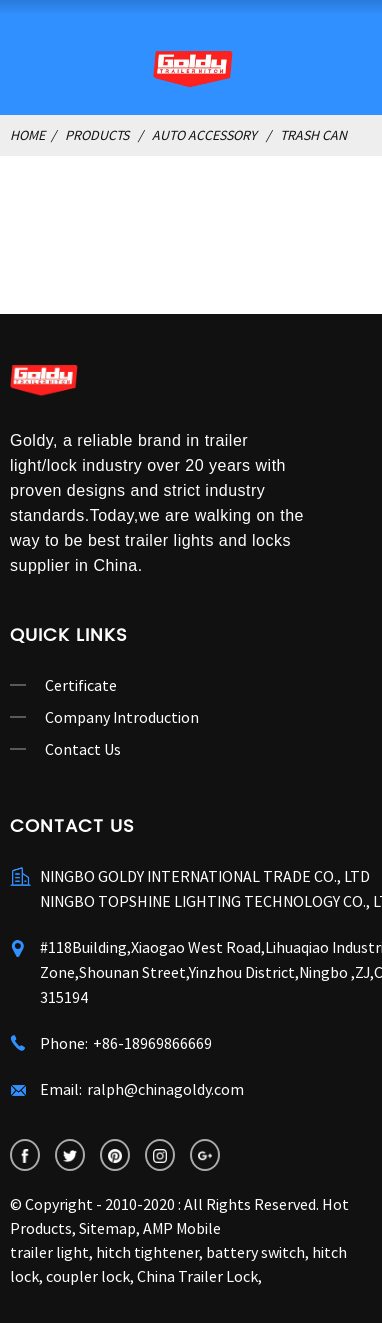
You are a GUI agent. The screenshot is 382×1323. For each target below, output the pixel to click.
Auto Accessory (204, 135)
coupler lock (88, 1276)
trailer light (49, 1252)
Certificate (81, 685)
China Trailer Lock (197, 1276)
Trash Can (313, 135)
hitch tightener (147, 1252)
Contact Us (83, 749)
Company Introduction (122, 717)
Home (27, 135)
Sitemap (107, 1228)
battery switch (255, 1252)
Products (97, 135)
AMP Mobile (182, 1228)
